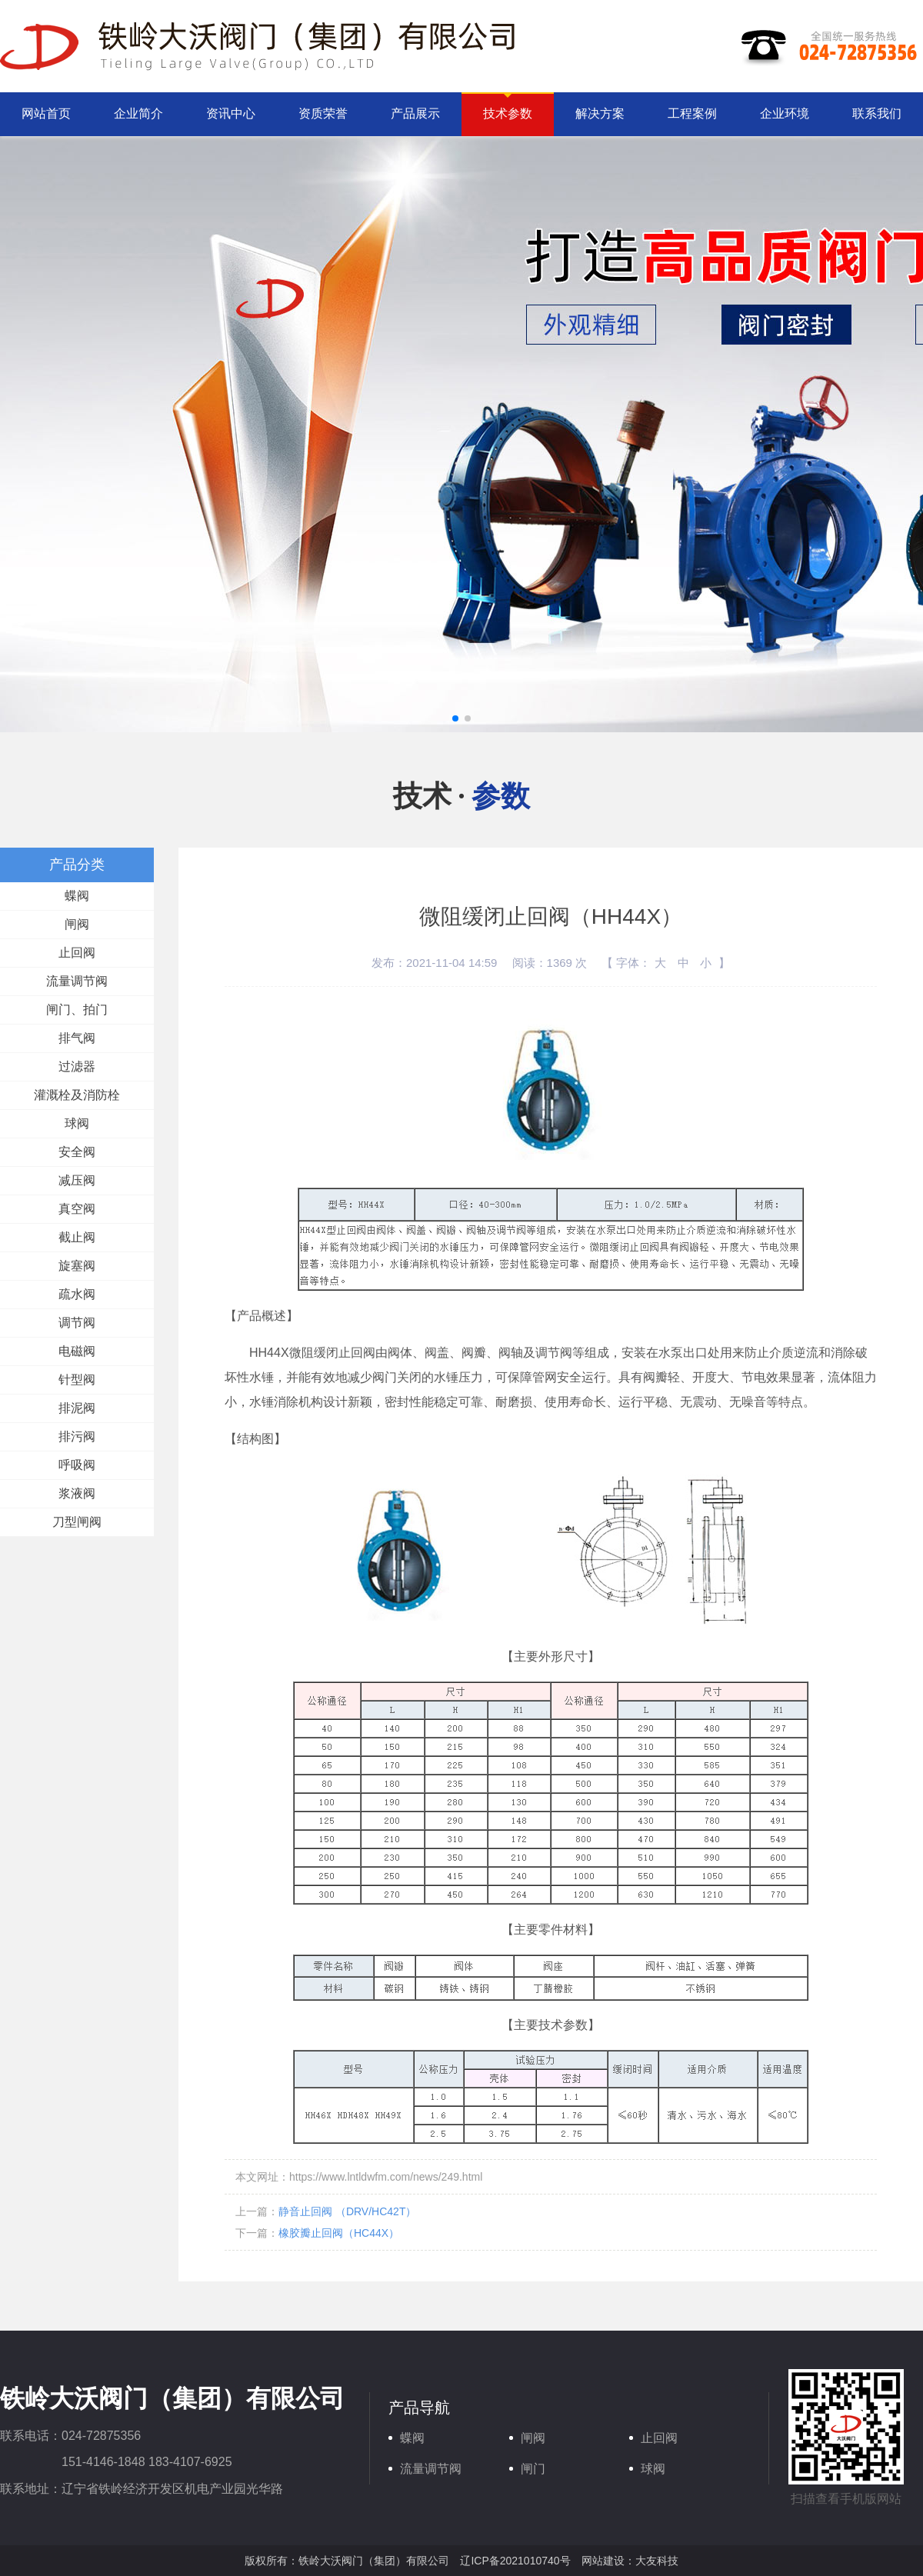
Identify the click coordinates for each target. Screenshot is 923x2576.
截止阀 (76, 1237)
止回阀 (76, 952)
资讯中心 (230, 113)
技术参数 (507, 113)
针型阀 (76, 1379)
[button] (455, 718)
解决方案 (600, 113)
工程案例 (692, 113)
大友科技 (656, 2560)
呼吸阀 (76, 1464)
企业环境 (784, 113)
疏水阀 (76, 1294)
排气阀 (76, 1038)
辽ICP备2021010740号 (515, 2560)
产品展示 (415, 113)
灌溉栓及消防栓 (77, 1094)
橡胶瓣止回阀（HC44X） (338, 2233)
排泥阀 (76, 1408)
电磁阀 (76, 1351)
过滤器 (76, 1066)
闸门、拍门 (77, 1009)
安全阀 (76, 1151)
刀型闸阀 (77, 1521)
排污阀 (76, 1436)
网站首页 (46, 113)
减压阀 (76, 1180)
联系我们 (876, 113)
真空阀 (76, 1208)
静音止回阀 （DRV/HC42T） (347, 2211)
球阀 (77, 1123)
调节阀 (76, 1322)
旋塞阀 (76, 1265)
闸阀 (77, 924)
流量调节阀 (77, 981)
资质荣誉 (323, 113)
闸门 (533, 2468)
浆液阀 (76, 1493)
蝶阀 (77, 895)
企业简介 (138, 113)
